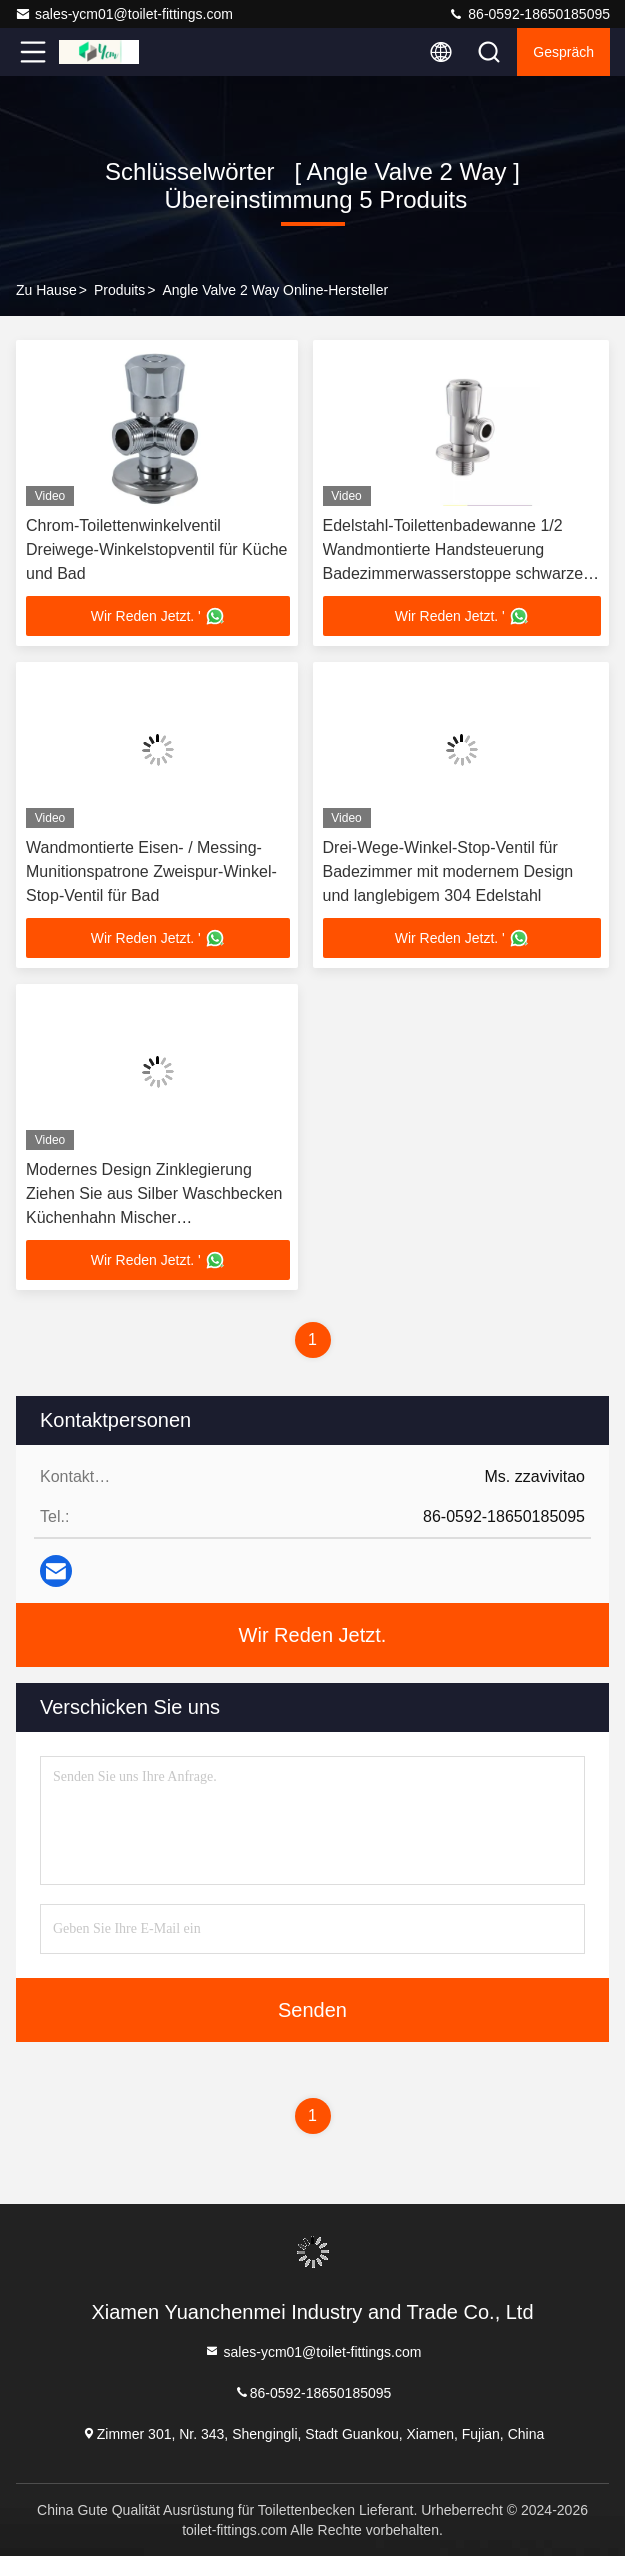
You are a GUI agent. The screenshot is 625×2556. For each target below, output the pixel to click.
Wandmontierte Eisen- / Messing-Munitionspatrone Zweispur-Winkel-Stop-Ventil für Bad (151, 871)
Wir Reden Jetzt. (313, 1635)
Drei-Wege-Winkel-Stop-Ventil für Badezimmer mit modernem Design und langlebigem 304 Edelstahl (448, 871)
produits (119, 290)
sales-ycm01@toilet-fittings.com (124, 14)
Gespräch (563, 52)
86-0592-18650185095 (529, 14)
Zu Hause (46, 290)
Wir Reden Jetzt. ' (158, 616)
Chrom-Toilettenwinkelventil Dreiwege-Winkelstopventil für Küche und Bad (156, 549)
